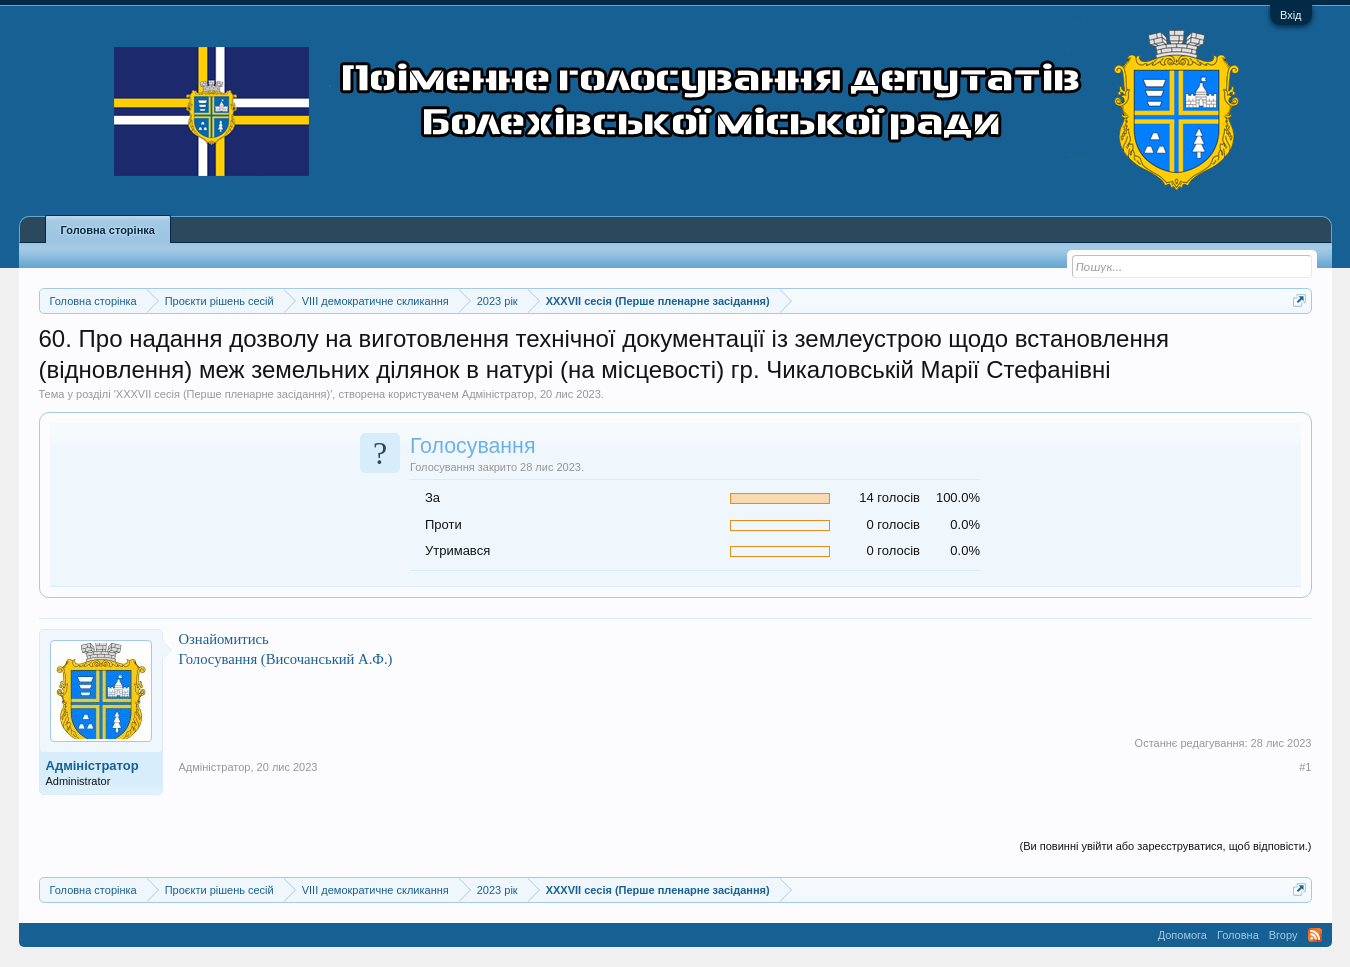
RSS (1315, 935)
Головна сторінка (108, 230)
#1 (1305, 767)
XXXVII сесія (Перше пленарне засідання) (223, 394)
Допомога (1182, 935)
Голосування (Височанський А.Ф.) (286, 659)
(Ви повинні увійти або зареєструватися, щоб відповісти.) (1166, 846)
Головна (1238, 935)
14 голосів (889, 497)
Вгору (1283, 935)
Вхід (1291, 15)
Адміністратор (498, 394)
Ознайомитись (224, 639)
